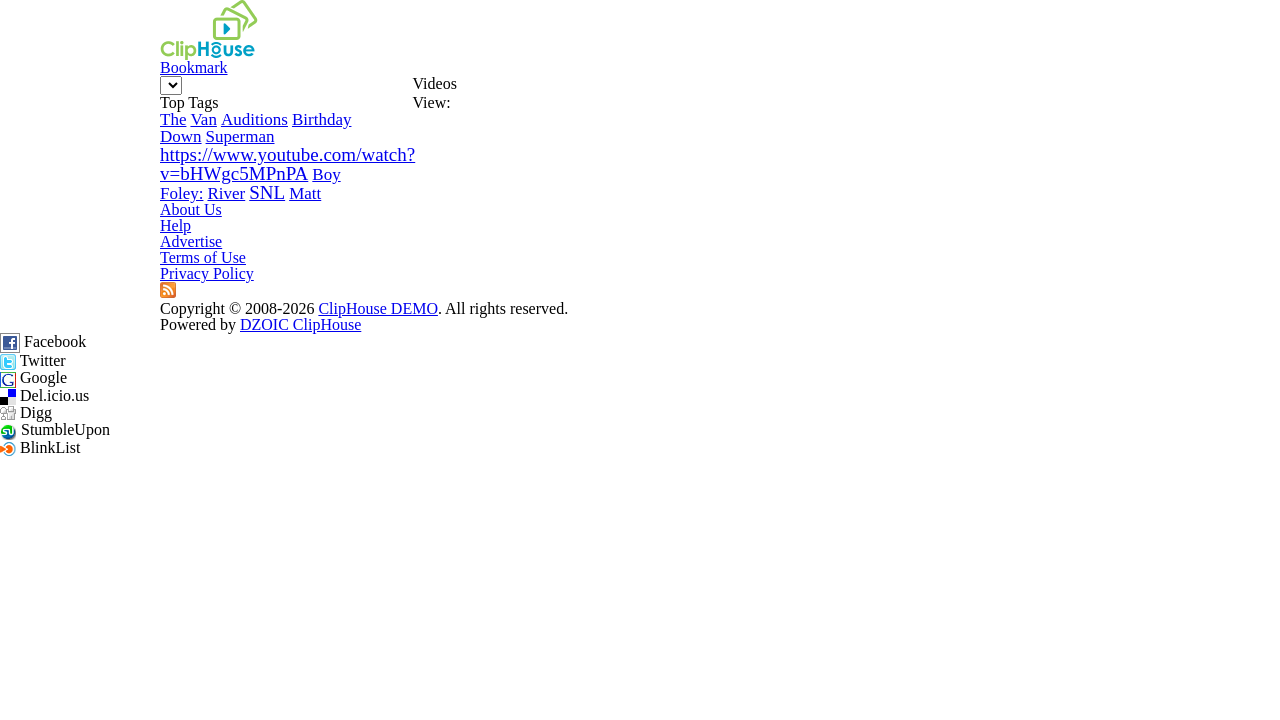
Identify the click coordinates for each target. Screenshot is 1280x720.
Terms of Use (698, 443)
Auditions (146, 227)
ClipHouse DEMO (526, 485)
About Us (375, 443)
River (70, 360)
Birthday (215, 227)
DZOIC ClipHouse (955, 485)
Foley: (258, 326)
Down (270, 227)
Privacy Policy (846, 443)
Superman (85, 260)
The (64, 227)
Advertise (569, 443)
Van (95, 227)
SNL (111, 359)
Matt (150, 360)
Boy (218, 326)
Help (472, 443)
